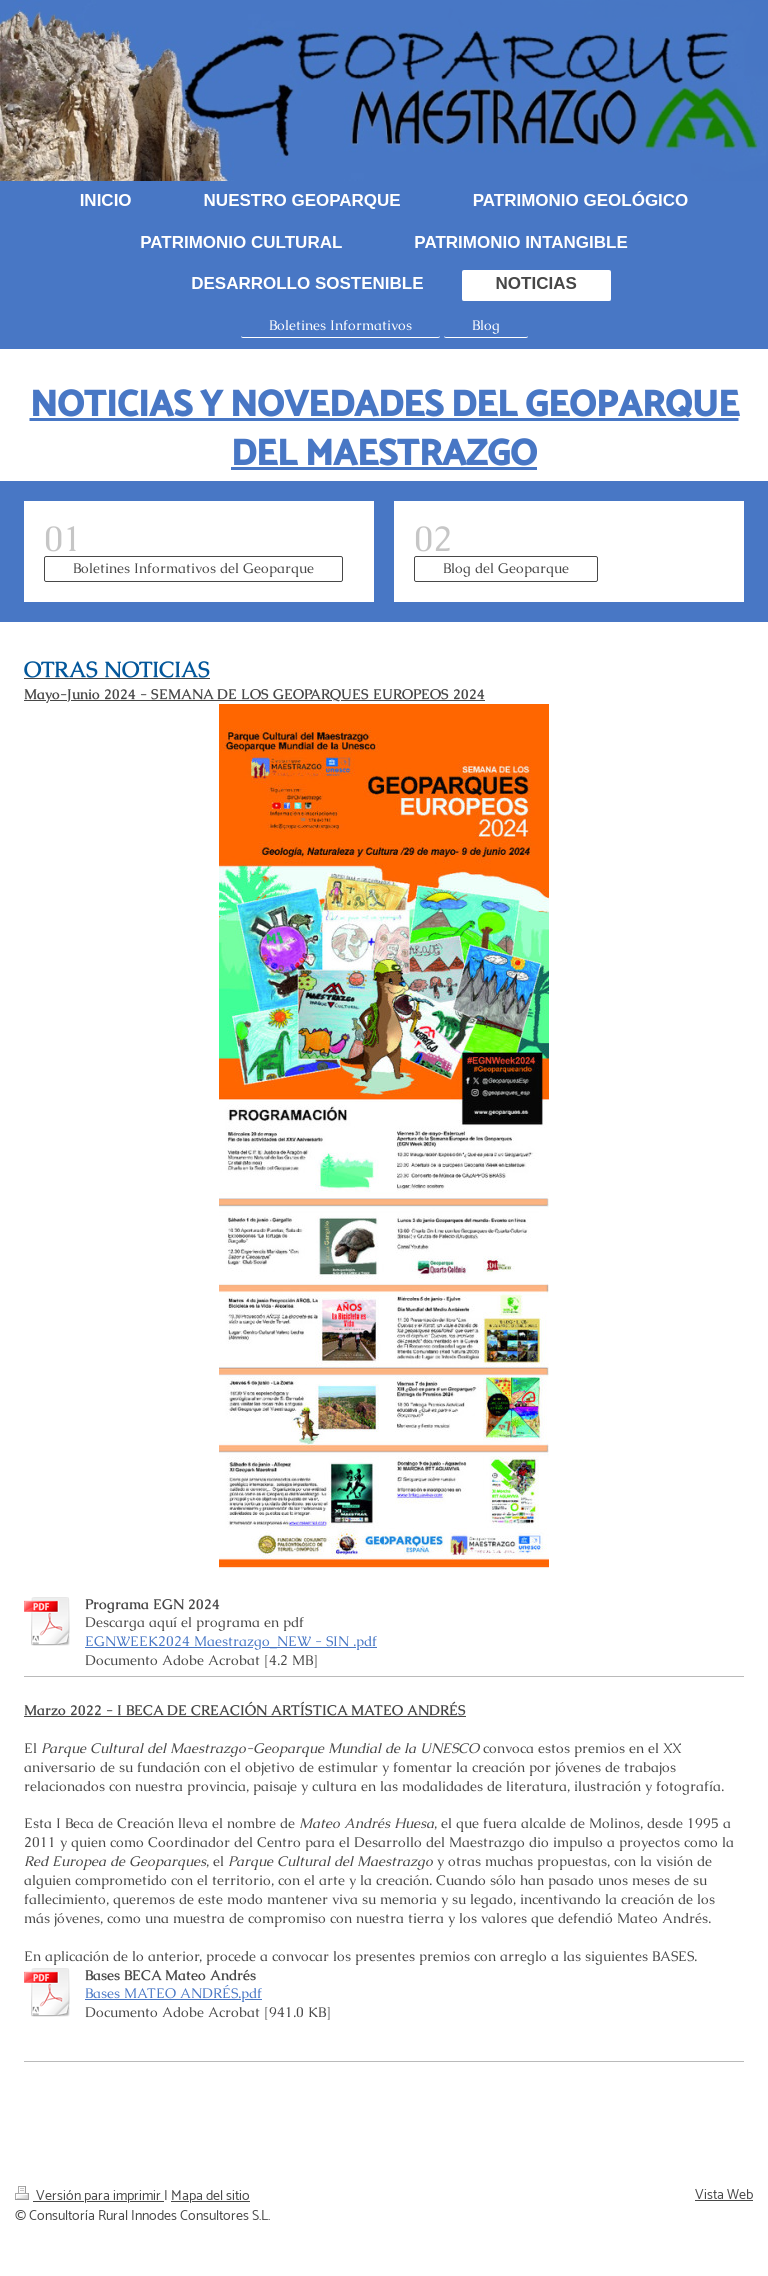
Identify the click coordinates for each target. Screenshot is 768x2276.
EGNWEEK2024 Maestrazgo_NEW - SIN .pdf (231, 1641)
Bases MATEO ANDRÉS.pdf (173, 1993)
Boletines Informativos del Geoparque (193, 568)
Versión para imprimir (89, 2196)
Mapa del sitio (210, 2196)
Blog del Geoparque (506, 568)
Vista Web (724, 2195)
